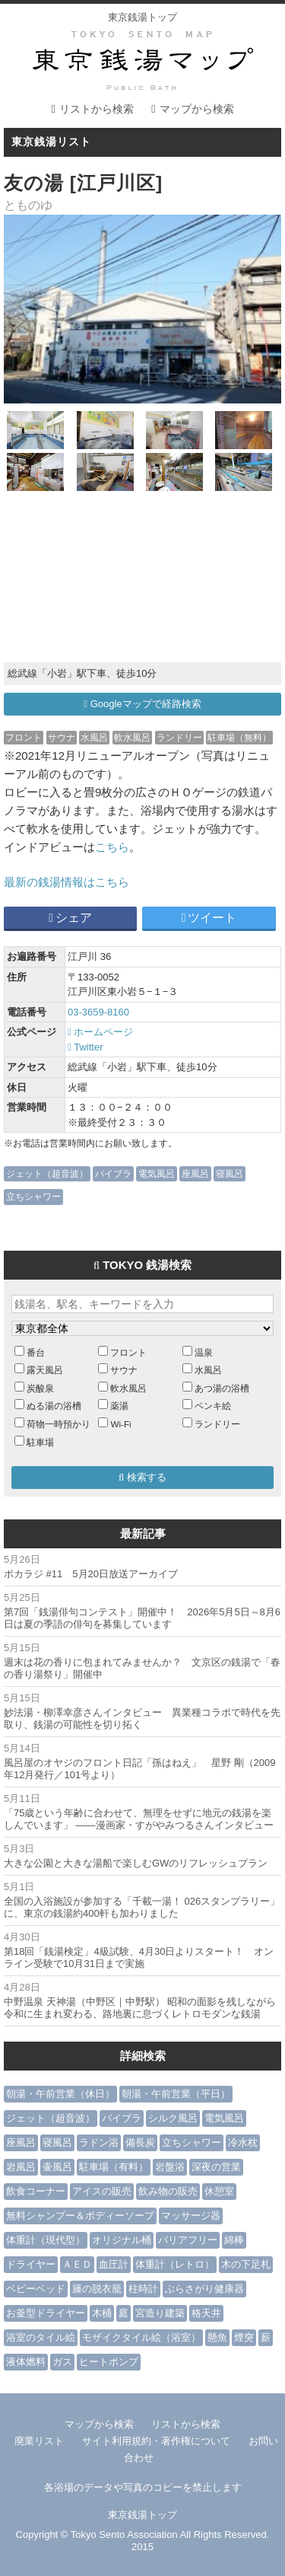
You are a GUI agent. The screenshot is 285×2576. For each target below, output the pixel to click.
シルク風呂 (173, 2118)
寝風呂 (229, 1173)
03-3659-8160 (98, 1012)
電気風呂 (156, 1173)
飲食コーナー (35, 2191)
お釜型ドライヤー (45, 2313)
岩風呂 (21, 2167)
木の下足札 (246, 2264)
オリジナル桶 (121, 2240)
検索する (142, 1477)
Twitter (85, 1047)
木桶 (102, 2313)
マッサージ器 (190, 2215)
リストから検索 (96, 109)
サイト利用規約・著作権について (156, 2441)
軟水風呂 (132, 737)
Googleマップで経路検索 (142, 703)
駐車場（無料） (239, 737)
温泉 (204, 1352)
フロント (23, 737)
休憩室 (219, 2191)
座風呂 (195, 1173)
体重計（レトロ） (174, 2264)
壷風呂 (57, 2167)
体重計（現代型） (45, 2240)
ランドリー (179, 737)
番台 (36, 1352)
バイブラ (113, 1173)
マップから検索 (197, 109)
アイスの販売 (101, 2191)
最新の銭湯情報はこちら (66, 881)
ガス (62, 2361)
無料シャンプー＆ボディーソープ (80, 2215)
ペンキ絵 (213, 1406)
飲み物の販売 (168, 2191)
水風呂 (94, 737)
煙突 (244, 2337)
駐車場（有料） (113, 2167)
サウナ (61, 737)
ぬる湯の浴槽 (54, 1406)
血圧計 (113, 2264)
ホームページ (100, 1032)
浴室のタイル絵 (40, 2337)
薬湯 (119, 1406)
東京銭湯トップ (142, 17)
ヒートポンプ (108, 2361)
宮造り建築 (160, 2313)
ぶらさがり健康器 (204, 2288)
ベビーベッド (35, 2288)
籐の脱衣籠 (97, 2288)
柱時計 (143, 2288)
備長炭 (140, 2142)
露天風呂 (45, 1370)
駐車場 (40, 1442)
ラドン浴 (99, 2142)
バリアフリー (187, 2240)
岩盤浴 (170, 2167)
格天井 (206, 2313)
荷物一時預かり (58, 1424)
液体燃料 (26, 2361)
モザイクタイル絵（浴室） (141, 2337)
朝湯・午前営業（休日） (60, 2093)
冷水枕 (243, 2142)
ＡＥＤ (77, 2264)
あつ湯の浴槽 (222, 1388)
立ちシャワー (33, 1196)
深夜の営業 (216, 2167)
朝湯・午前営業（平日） (176, 2093)
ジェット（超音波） (47, 1173)
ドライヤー (30, 2264)
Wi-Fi (120, 1424)
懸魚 (217, 2337)
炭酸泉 (40, 1388)
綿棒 (234, 2240)
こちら (112, 846)
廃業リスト (39, 2441)
